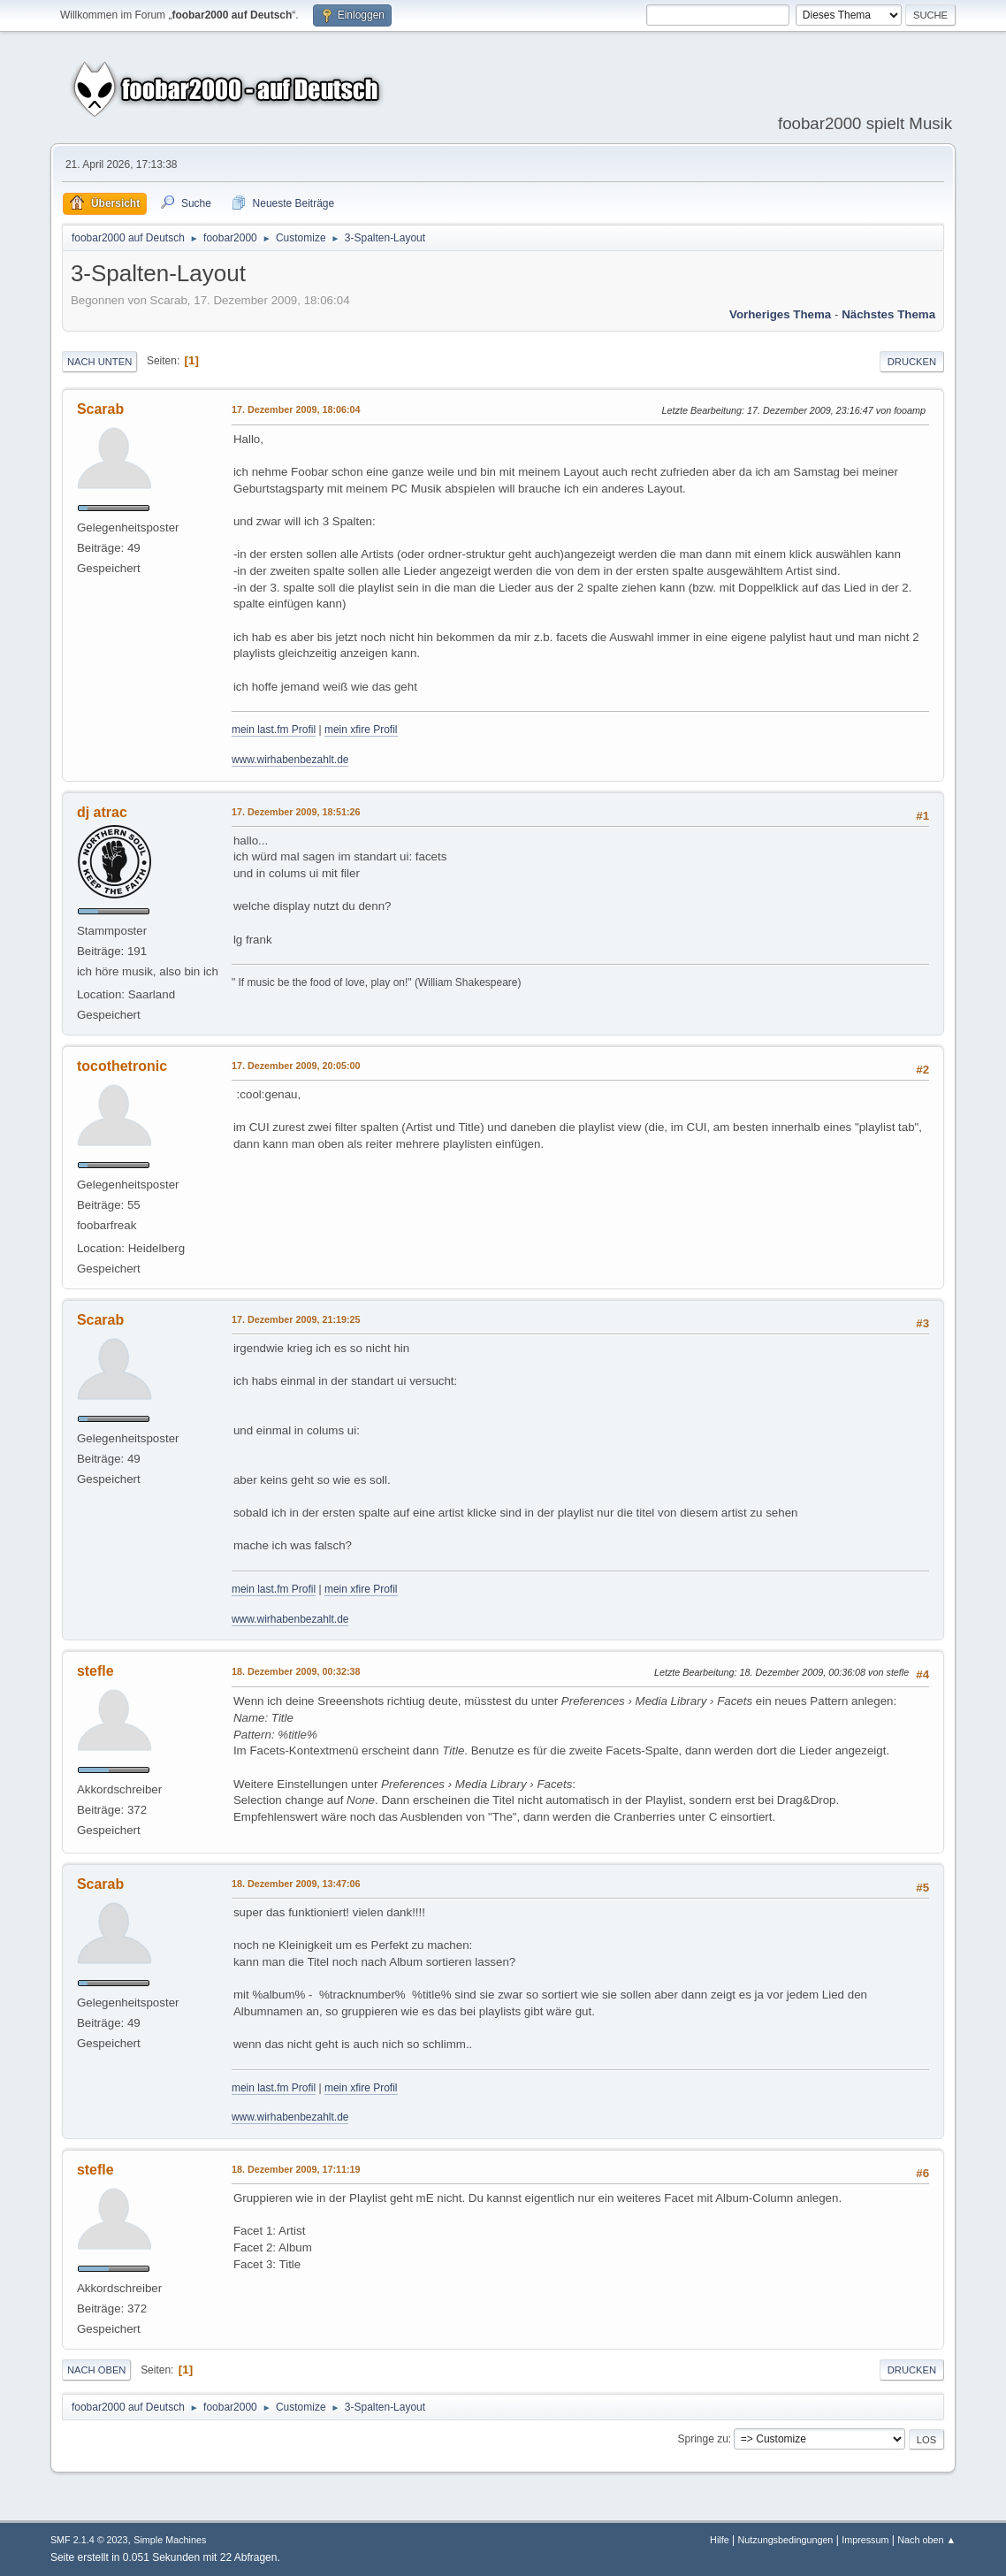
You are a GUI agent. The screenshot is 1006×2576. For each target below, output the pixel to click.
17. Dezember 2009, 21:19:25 (296, 1319)
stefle (95, 1670)
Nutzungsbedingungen (785, 2539)
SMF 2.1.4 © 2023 (89, 2539)
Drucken (912, 361)
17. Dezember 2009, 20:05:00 (296, 1065)
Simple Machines (169, 2539)
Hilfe (719, 2539)
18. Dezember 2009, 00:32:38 (296, 1671)
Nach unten (99, 361)
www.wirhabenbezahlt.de (290, 759)
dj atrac (102, 812)
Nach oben (96, 2370)
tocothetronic (122, 1066)
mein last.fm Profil (274, 729)
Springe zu (703, 2439)
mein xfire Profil (361, 729)
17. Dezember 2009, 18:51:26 (296, 811)
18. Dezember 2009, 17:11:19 (296, 2169)
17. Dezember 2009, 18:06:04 (296, 409)
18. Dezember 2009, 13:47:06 (296, 1883)
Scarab (100, 409)
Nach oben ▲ (926, 2539)
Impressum (865, 2539)
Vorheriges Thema (780, 314)
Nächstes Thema (888, 314)
